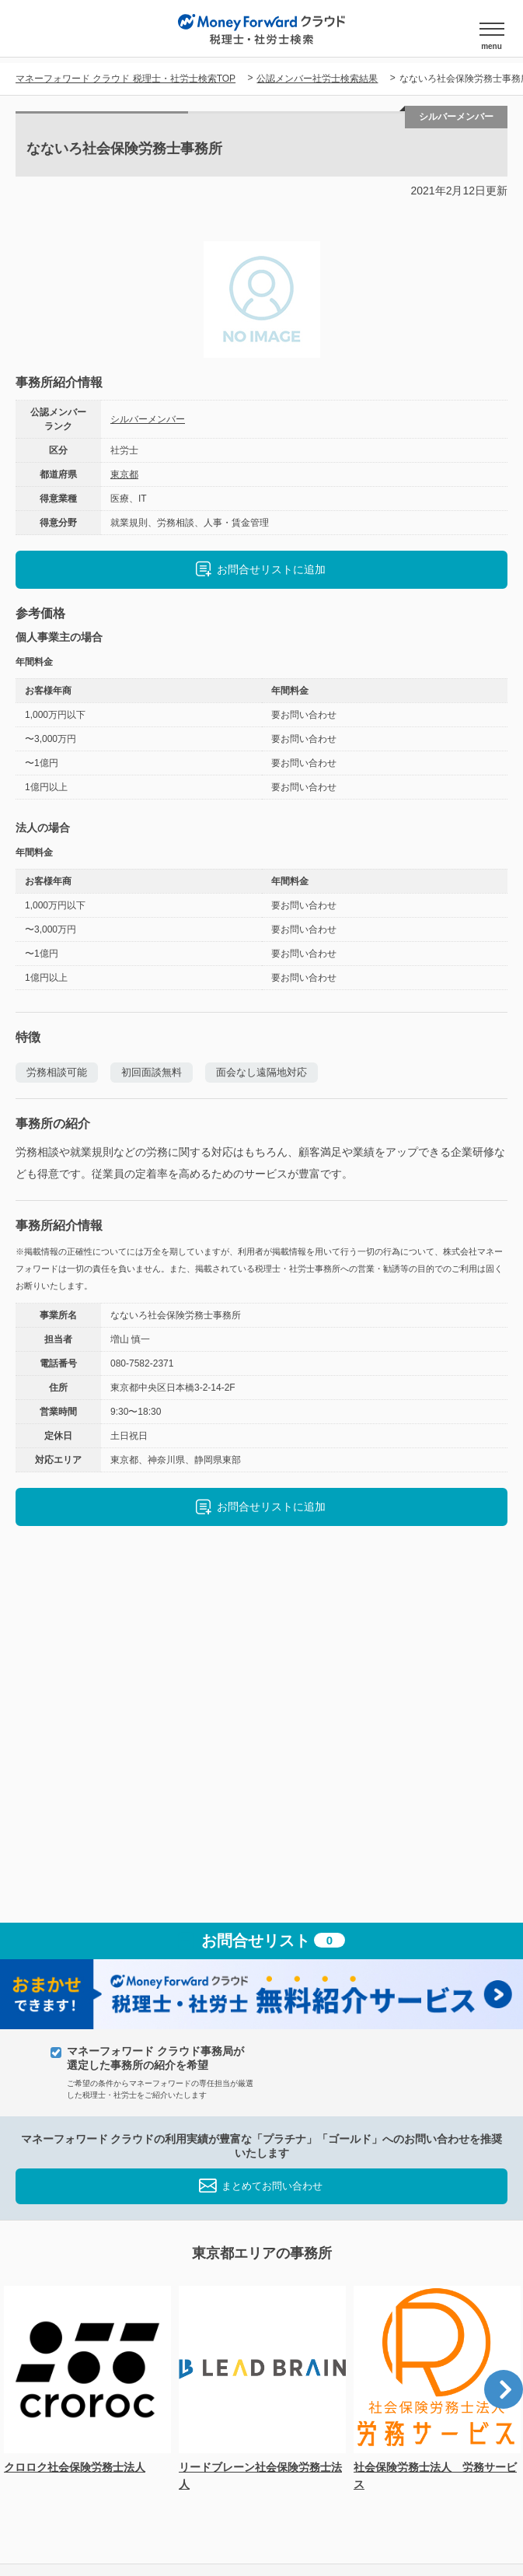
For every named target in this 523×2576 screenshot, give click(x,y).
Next (503, 2389)
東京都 (124, 474)
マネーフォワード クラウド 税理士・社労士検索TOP (125, 78)
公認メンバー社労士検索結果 (317, 78)
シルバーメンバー (147, 419)
